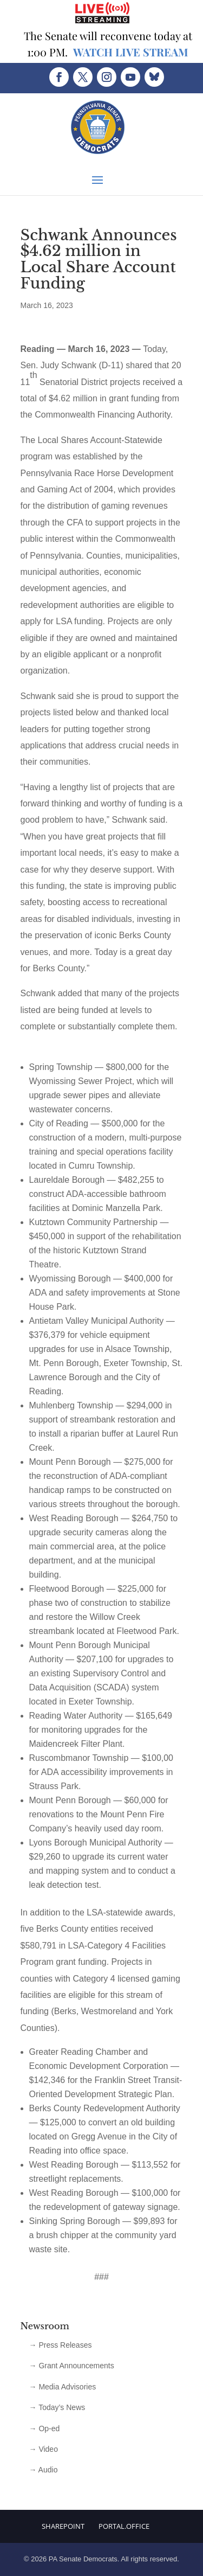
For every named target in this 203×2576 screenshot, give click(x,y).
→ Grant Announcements (71, 2365)
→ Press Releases (60, 2345)
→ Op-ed (44, 2428)
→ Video (43, 2449)
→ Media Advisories (62, 2386)
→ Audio (43, 2469)
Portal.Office (124, 2526)
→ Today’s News (57, 2407)
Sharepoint (63, 2526)
